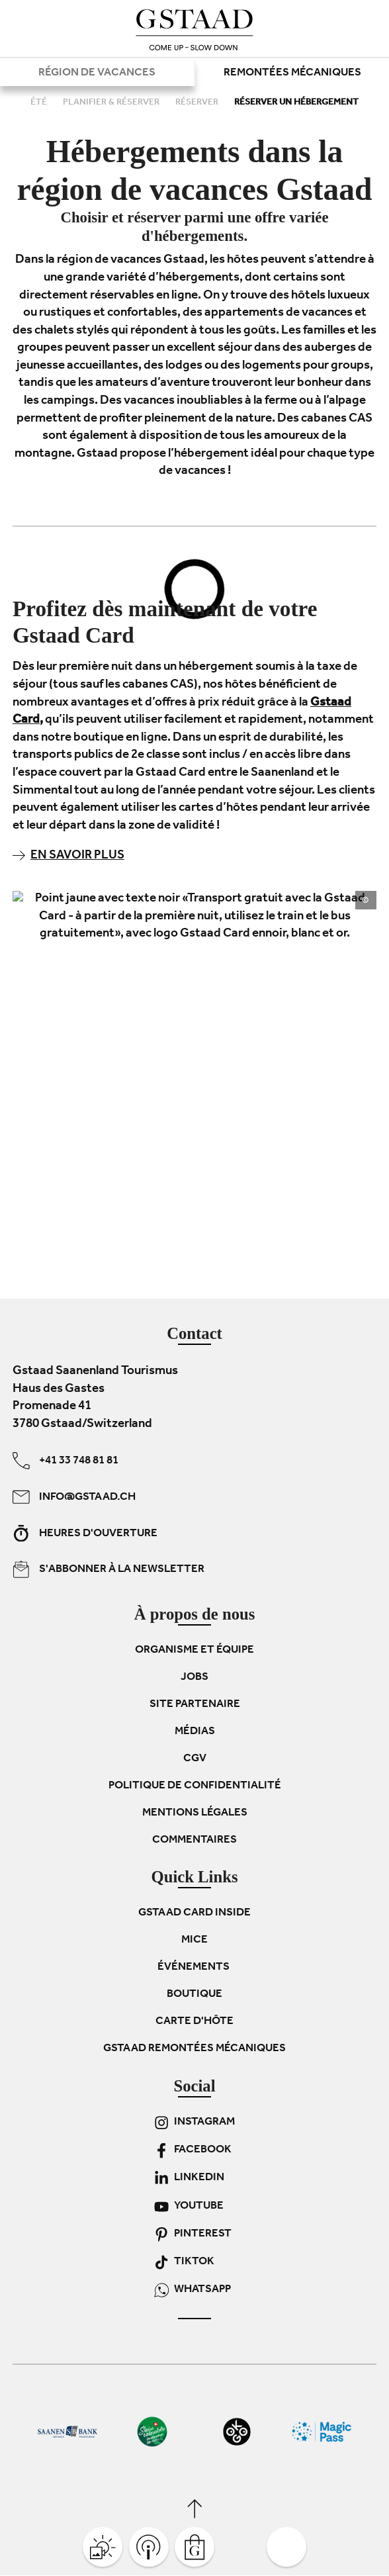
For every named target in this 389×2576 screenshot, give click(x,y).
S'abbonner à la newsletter (108, 1570)
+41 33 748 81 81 (65, 1460)
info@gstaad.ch (74, 1497)
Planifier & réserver (112, 103)
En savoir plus (68, 855)
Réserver (197, 103)
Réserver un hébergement (296, 103)
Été (39, 103)
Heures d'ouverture (85, 1533)
